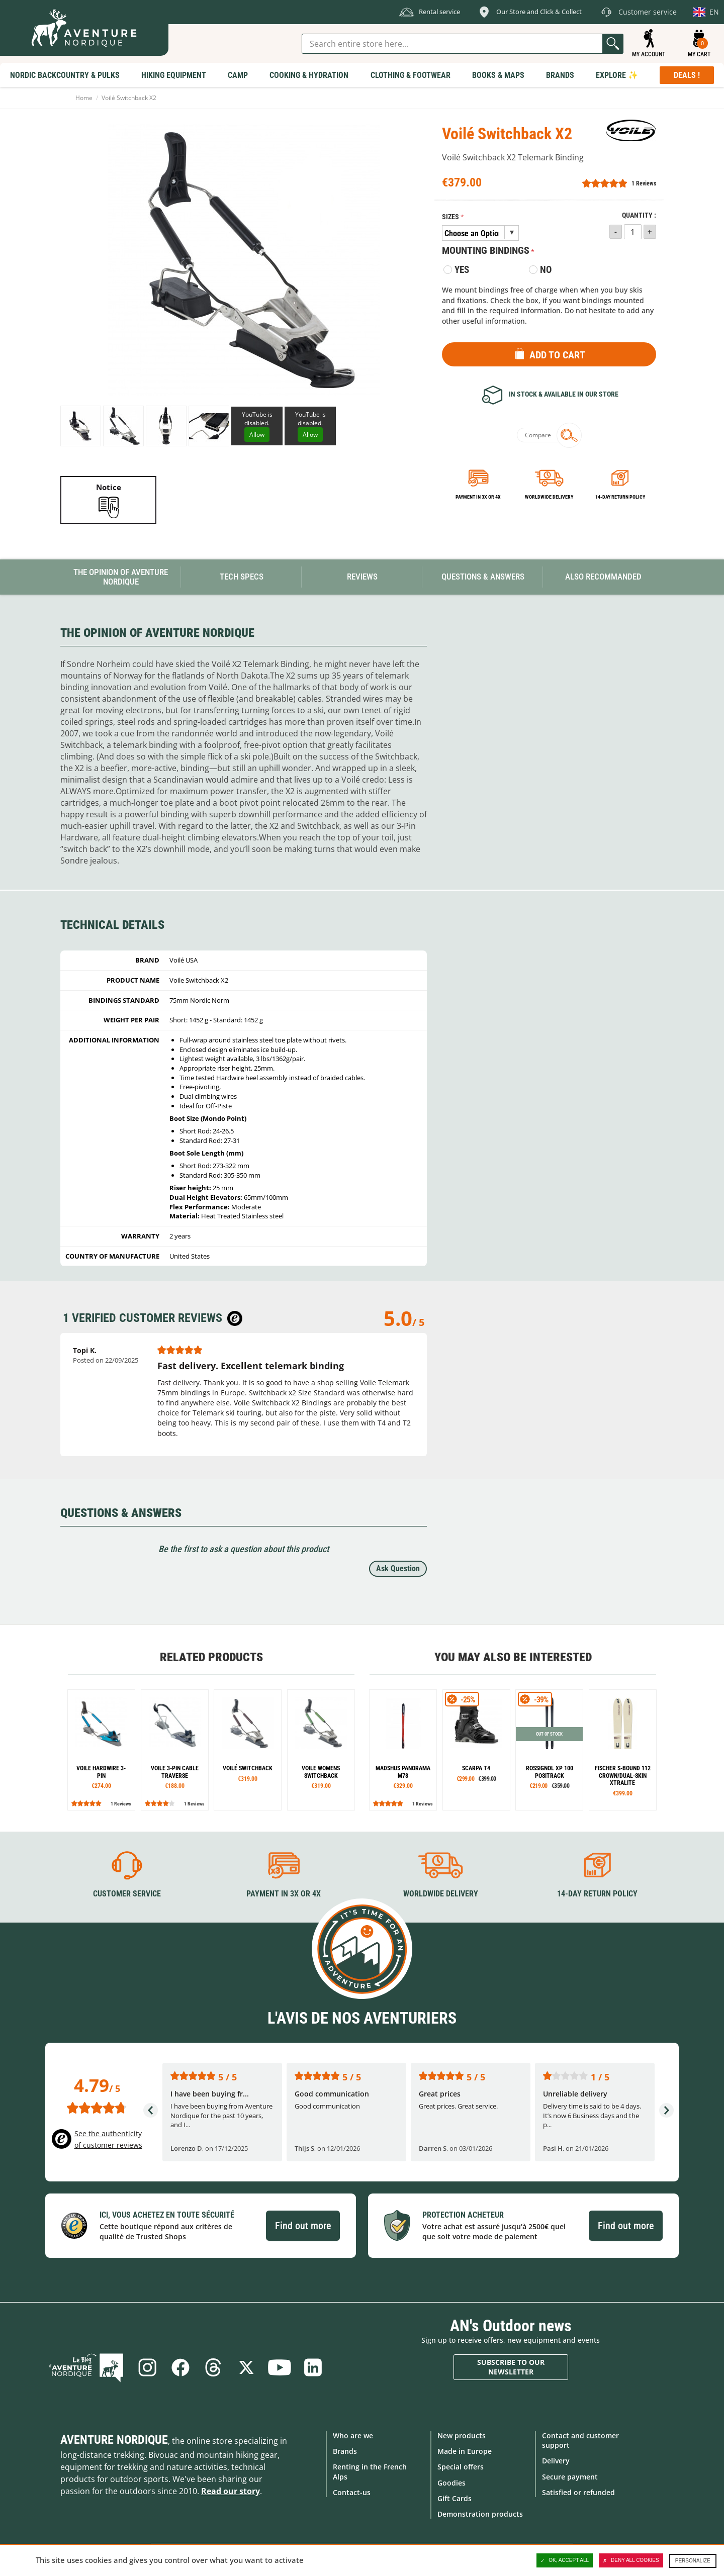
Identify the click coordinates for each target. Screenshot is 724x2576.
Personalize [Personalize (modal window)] (692, 2560)
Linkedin (312, 2367)
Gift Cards (454, 2498)
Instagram (146, 2367)
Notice (108, 487)
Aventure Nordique (114, 2440)
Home (84, 97)
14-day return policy (620, 497)
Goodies (451, 2483)
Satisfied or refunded (578, 2492)
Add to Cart (557, 355)
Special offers (460, 2466)
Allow (256, 434)
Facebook (180, 2367)
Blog (86, 2367)
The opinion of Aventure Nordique (120, 577)
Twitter (246, 2367)
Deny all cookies (631, 2560)
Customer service (127, 1893)
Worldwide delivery (549, 497)
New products (461, 2435)
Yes (462, 269)
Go (612, 44)
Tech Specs (241, 576)
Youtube (279, 2367)
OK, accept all (564, 2560)
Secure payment (570, 2477)
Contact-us (352, 2492)
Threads (213, 2367)
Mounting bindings (485, 250)
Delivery (556, 2460)
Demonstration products (480, 2514)
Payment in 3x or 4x (478, 497)
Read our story (230, 2491)
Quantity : (639, 215)
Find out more (303, 2226)
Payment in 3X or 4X (283, 1893)
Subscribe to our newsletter (511, 2367)
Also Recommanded (603, 576)
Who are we (353, 2435)
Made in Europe (464, 2451)
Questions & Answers (482, 576)
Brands (345, 2451)
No (546, 269)
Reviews (362, 576)
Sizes (450, 217)
